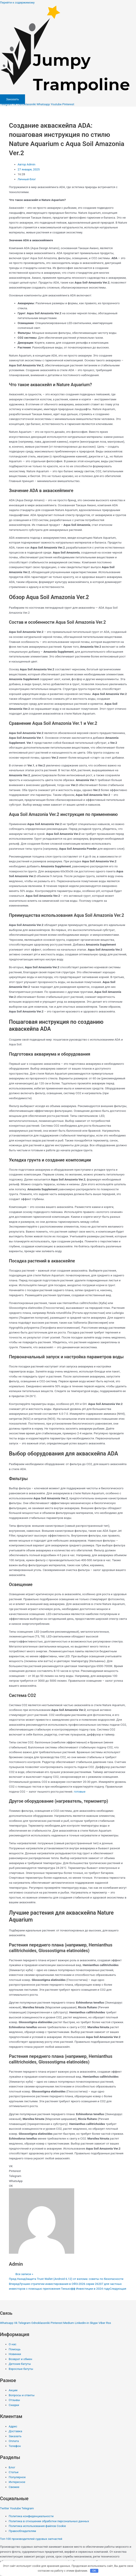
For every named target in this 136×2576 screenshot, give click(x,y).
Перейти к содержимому (17, 2)
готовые (79, 1791)
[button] (68, 2166)
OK (94, 2570)
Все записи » (24, 2274)
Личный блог (27, 179)
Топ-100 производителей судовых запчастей (31, 2538)
